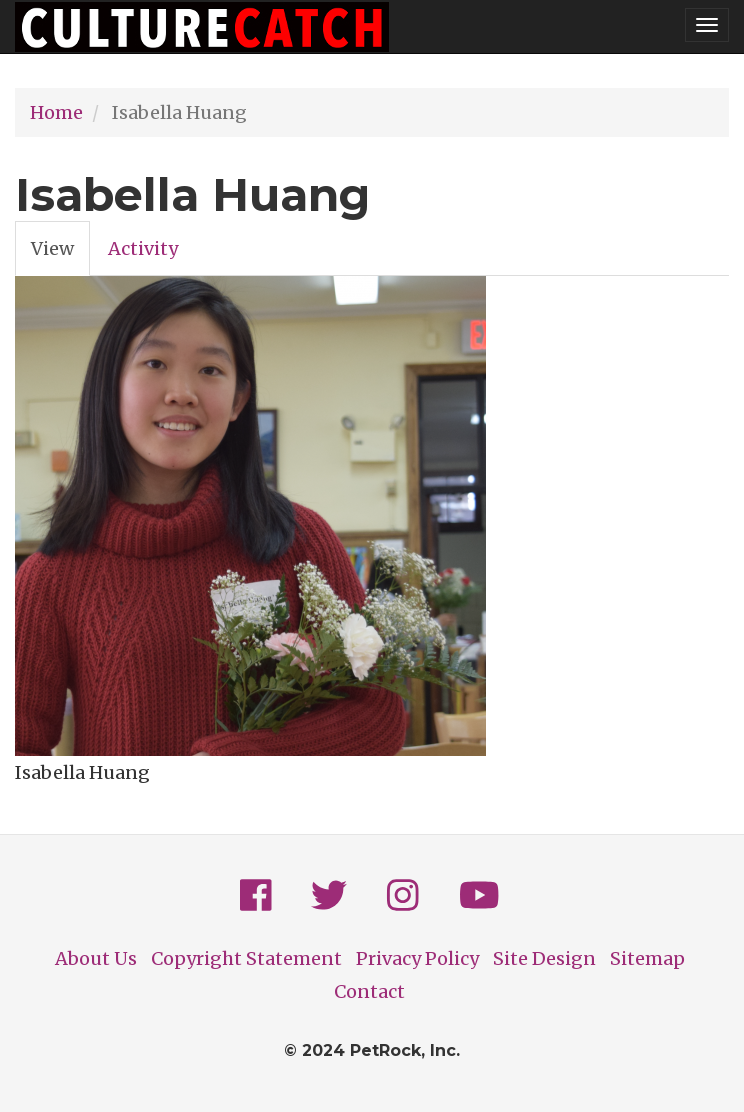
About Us (96, 958)
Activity (143, 248)
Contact (369, 991)
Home (56, 112)
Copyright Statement (246, 958)
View (60, 254)
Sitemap (647, 958)
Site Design (544, 958)
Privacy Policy (417, 958)
